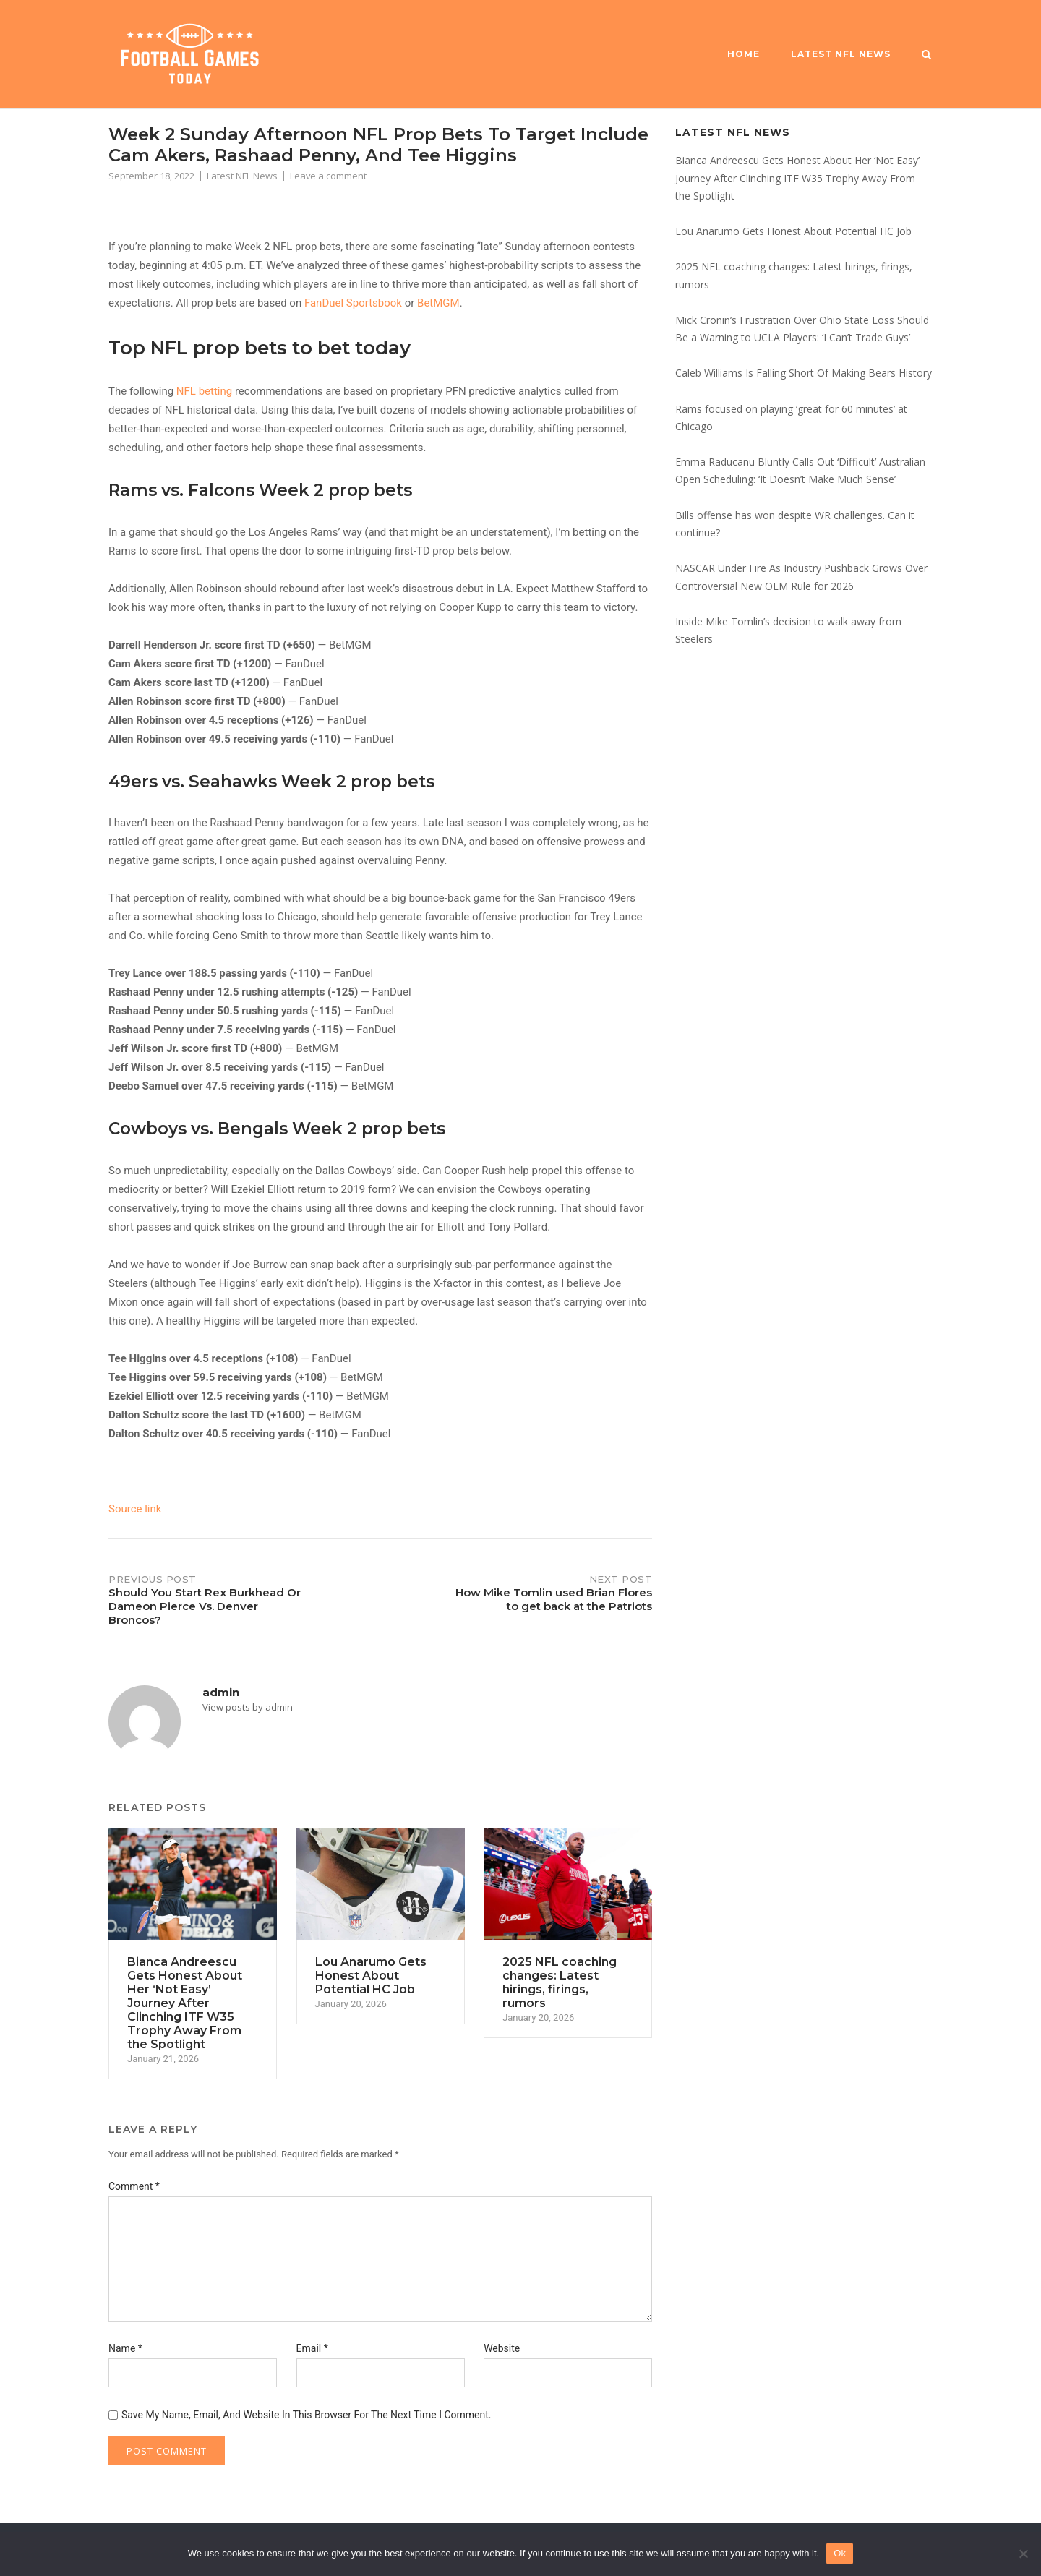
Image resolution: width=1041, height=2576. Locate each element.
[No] (1023, 2553)
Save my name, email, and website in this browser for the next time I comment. (306, 2415)
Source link (134, 1508)
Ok (840, 2553)
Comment (134, 2186)
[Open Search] (926, 55)
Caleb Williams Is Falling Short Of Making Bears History (803, 373)
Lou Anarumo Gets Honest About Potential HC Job (793, 231)
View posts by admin (247, 1706)
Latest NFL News (841, 53)
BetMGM (438, 302)
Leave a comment (328, 175)
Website (502, 2348)
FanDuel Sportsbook (353, 302)
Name (125, 2348)
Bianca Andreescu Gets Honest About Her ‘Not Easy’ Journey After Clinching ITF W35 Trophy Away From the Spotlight (797, 177)
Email (312, 2348)
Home (743, 53)
